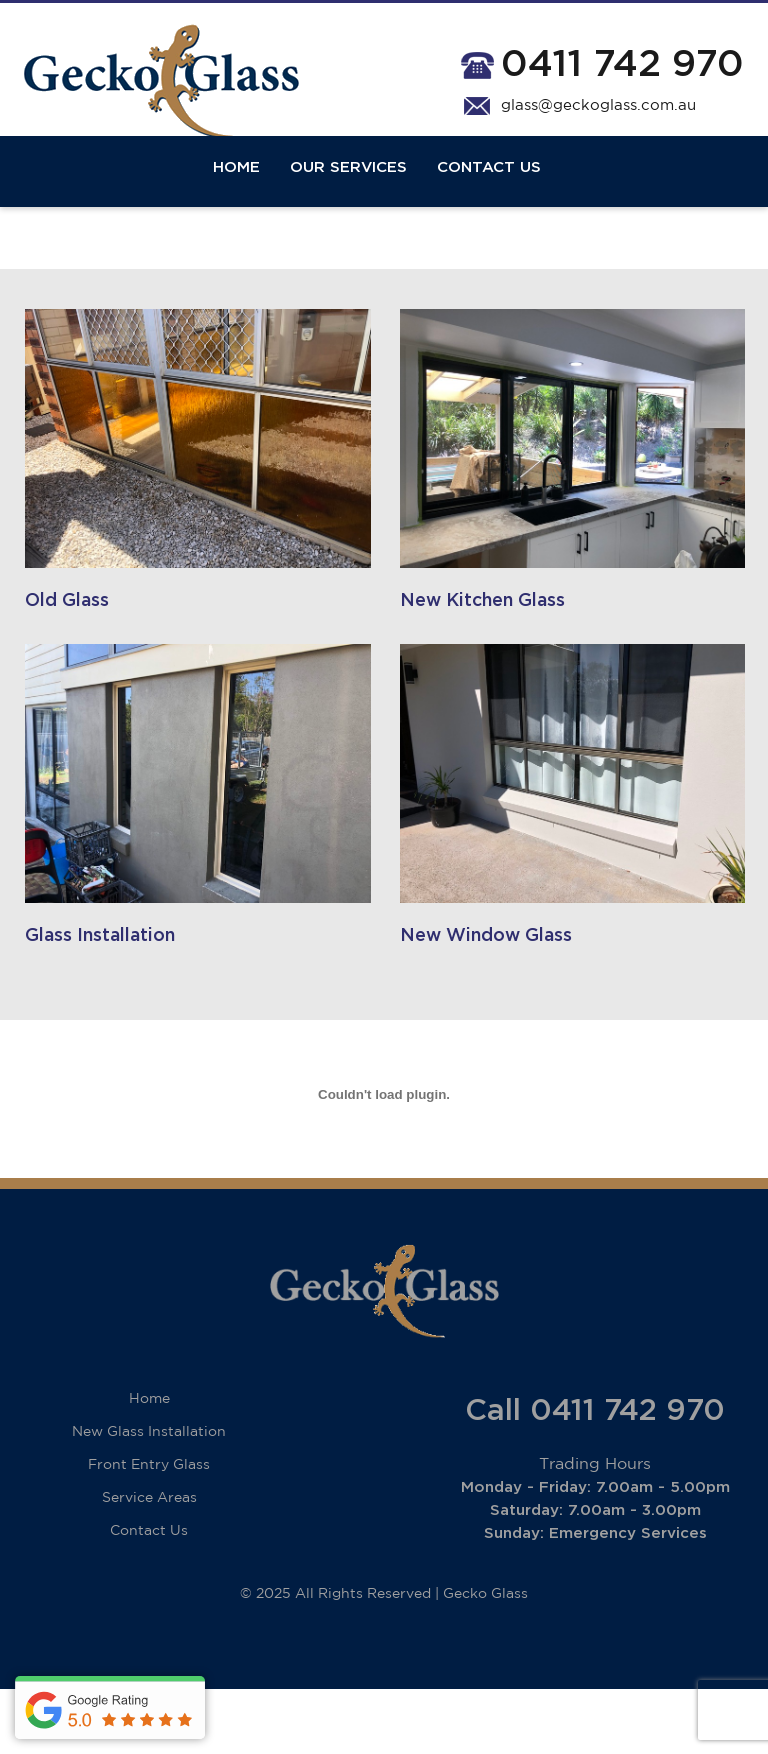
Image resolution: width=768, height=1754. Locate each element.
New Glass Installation (149, 1497)
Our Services (348, 192)
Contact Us (489, 192)
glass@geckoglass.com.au (598, 105)
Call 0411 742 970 (595, 1476)
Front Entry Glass (149, 1530)
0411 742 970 (622, 64)
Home (236, 192)
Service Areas (149, 1563)
